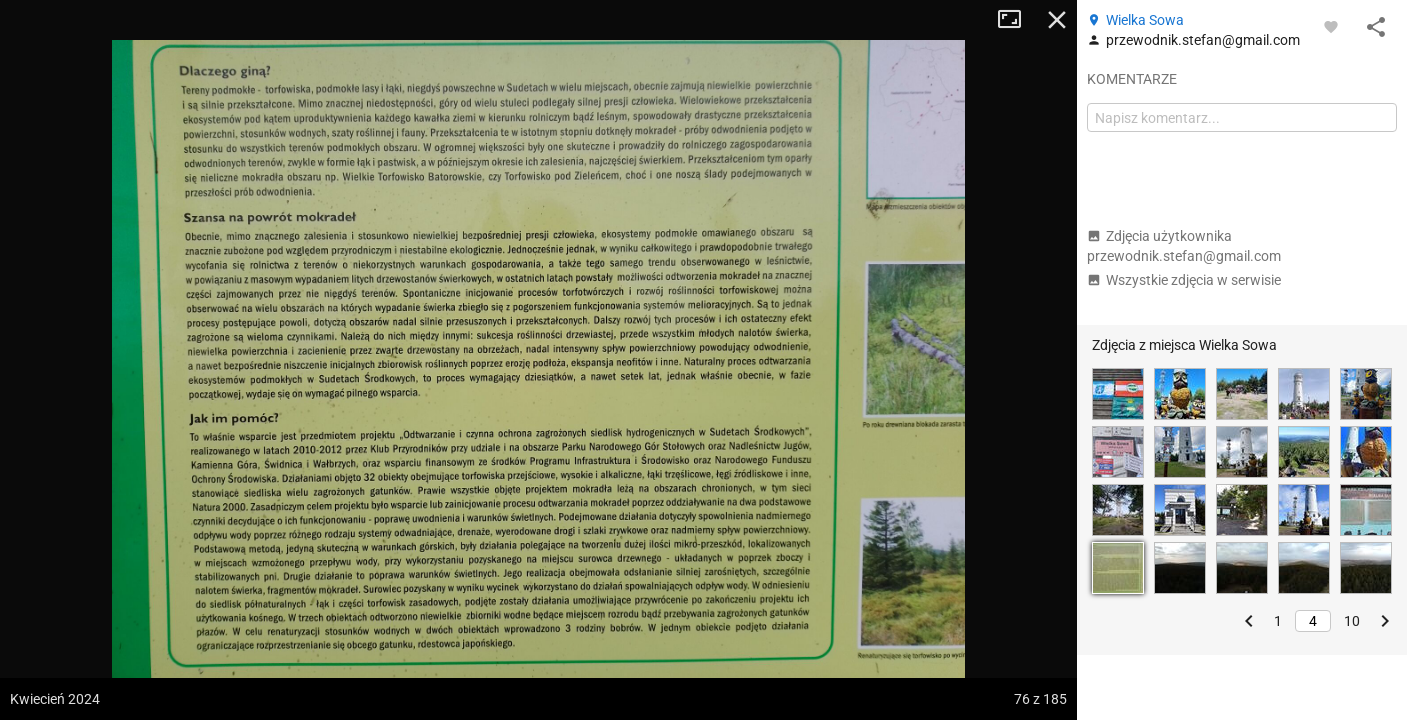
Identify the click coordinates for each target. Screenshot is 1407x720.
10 (1352, 621)
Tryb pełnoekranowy (1017, 20)
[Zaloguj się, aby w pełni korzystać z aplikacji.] (1331, 26)
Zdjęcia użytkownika (1184, 246)
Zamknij (1057, 20)
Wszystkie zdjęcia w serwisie (1184, 280)
